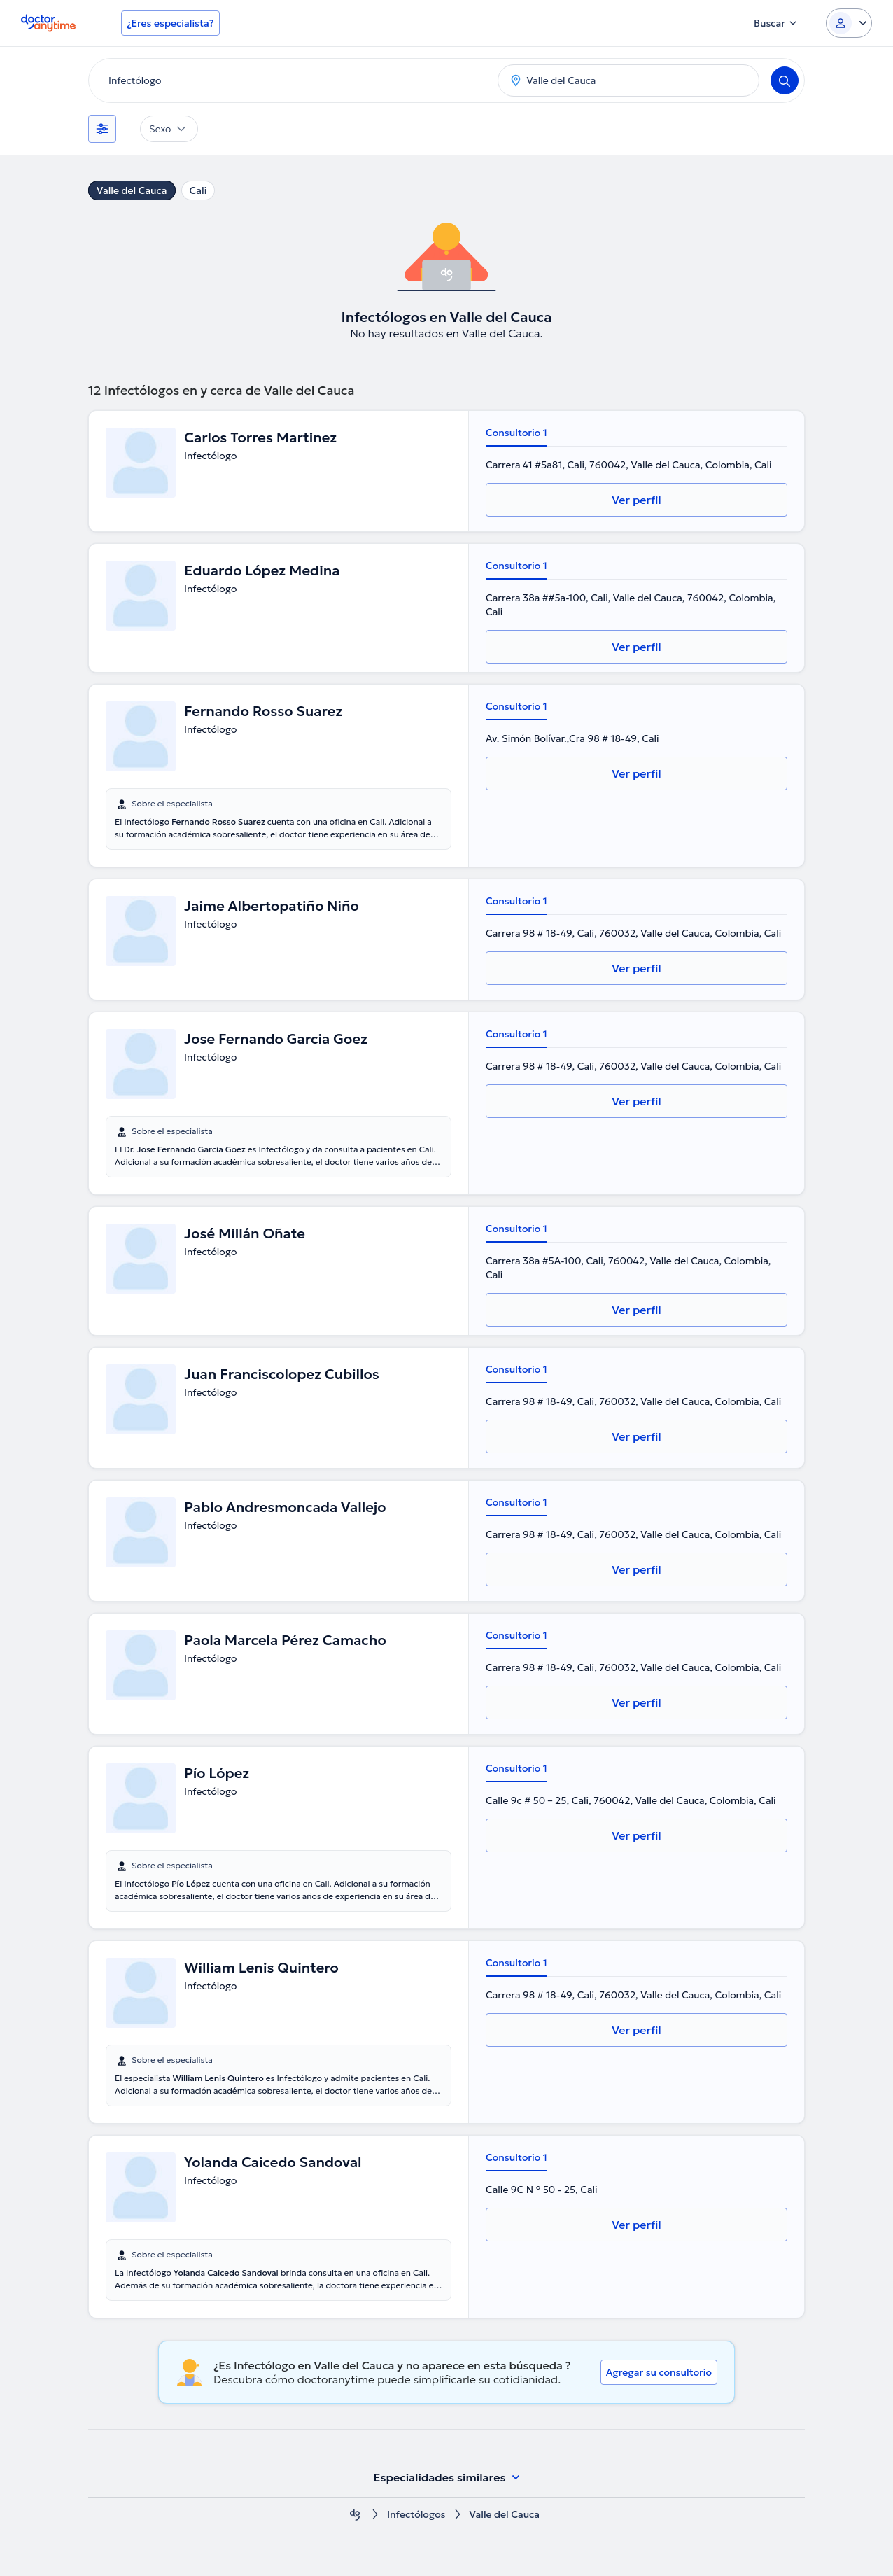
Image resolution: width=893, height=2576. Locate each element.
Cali (198, 190)
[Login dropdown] (849, 23)
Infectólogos (416, 2515)
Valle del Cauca (132, 190)
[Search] (785, 80)
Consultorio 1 (516, 432)
